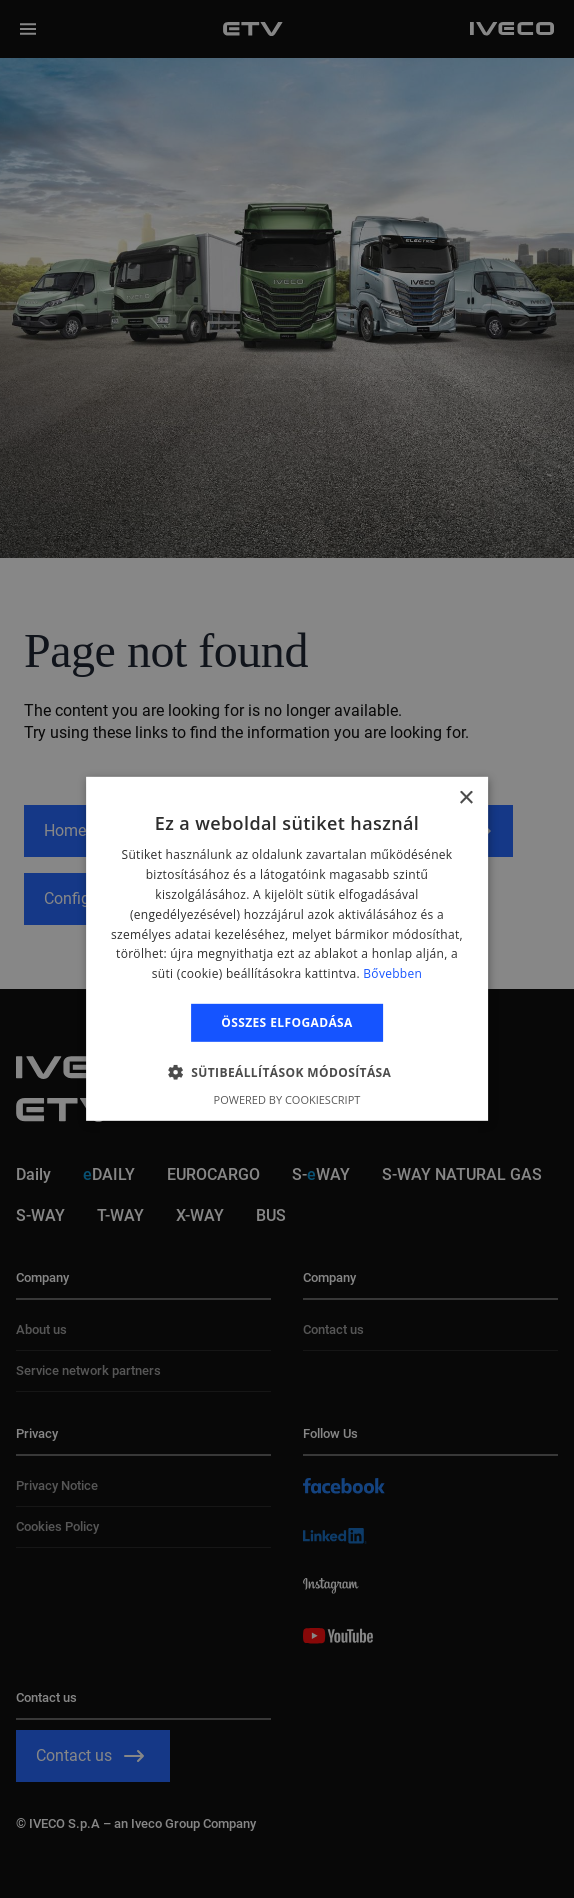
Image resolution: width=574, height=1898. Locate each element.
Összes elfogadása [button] (287, 1022)
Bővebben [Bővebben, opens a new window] (392, 973)
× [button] (465, 798)
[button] (287, 1072)
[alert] (287, 949)
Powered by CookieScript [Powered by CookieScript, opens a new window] (287, 1099)
